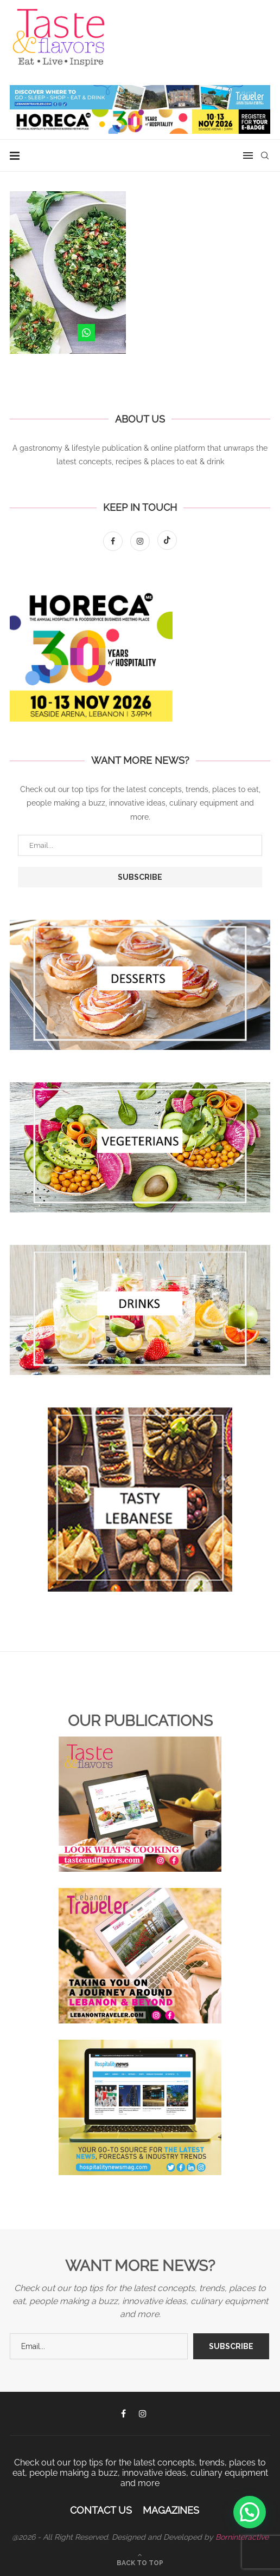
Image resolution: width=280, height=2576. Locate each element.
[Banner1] (140, 985)
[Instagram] (141, 541)
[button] (249, 2512)
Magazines (171, 2510)
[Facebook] (114, 541)
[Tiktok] (167, 541)
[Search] (264, 155)
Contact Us (101, 2510)
